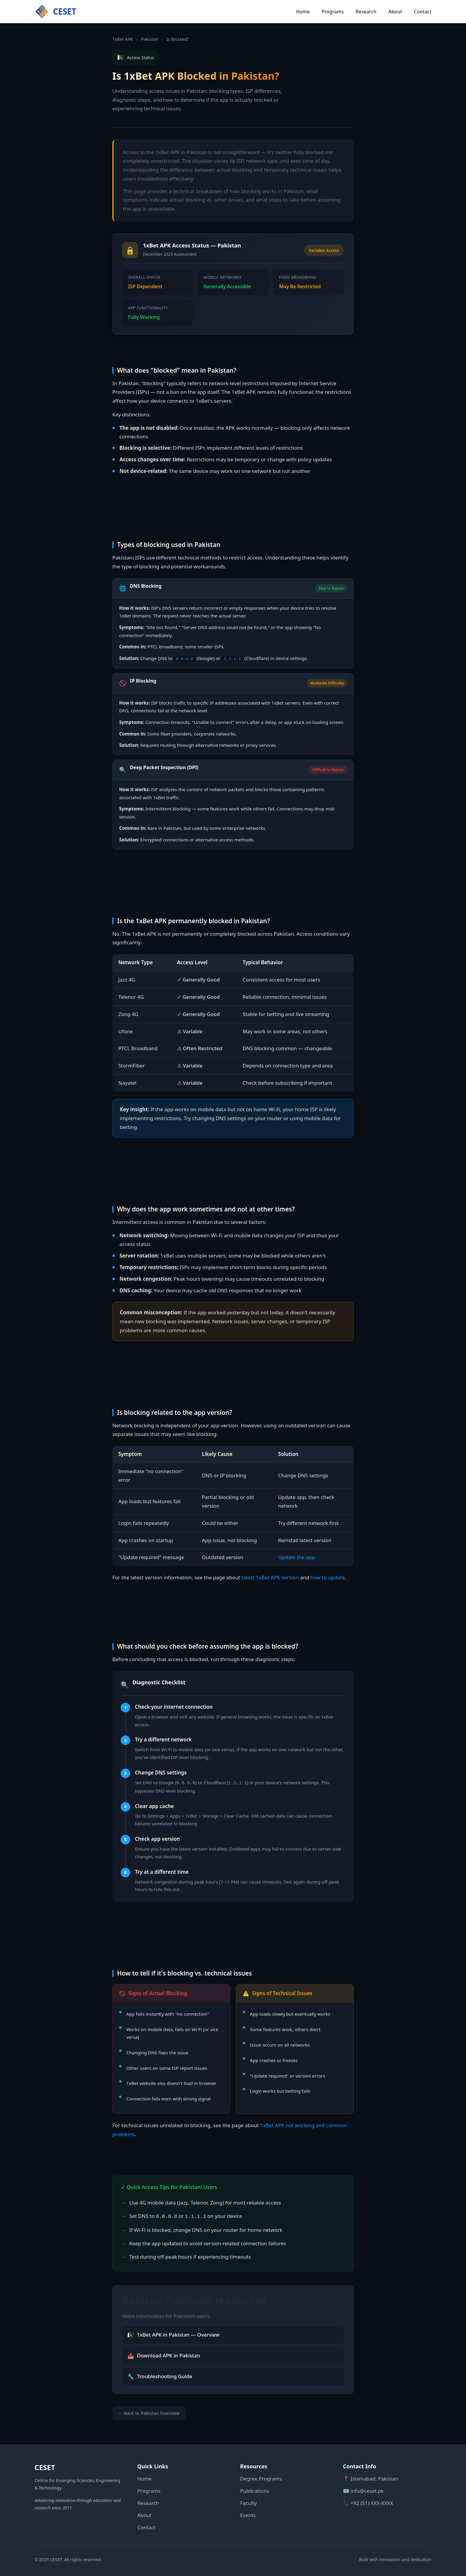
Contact (423, 12)
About (395, 12)
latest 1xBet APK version (270, 1577)
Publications (254, 2489)
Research (366, 12)
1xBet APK (122, 39)
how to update (328, 1577)
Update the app (296, 1556)
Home (303, 12)
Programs (333, 12)
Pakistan (149, 39)
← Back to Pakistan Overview (149, 2411)
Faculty (248, 2501)
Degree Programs (261, 2477)
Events (248, 2513)
